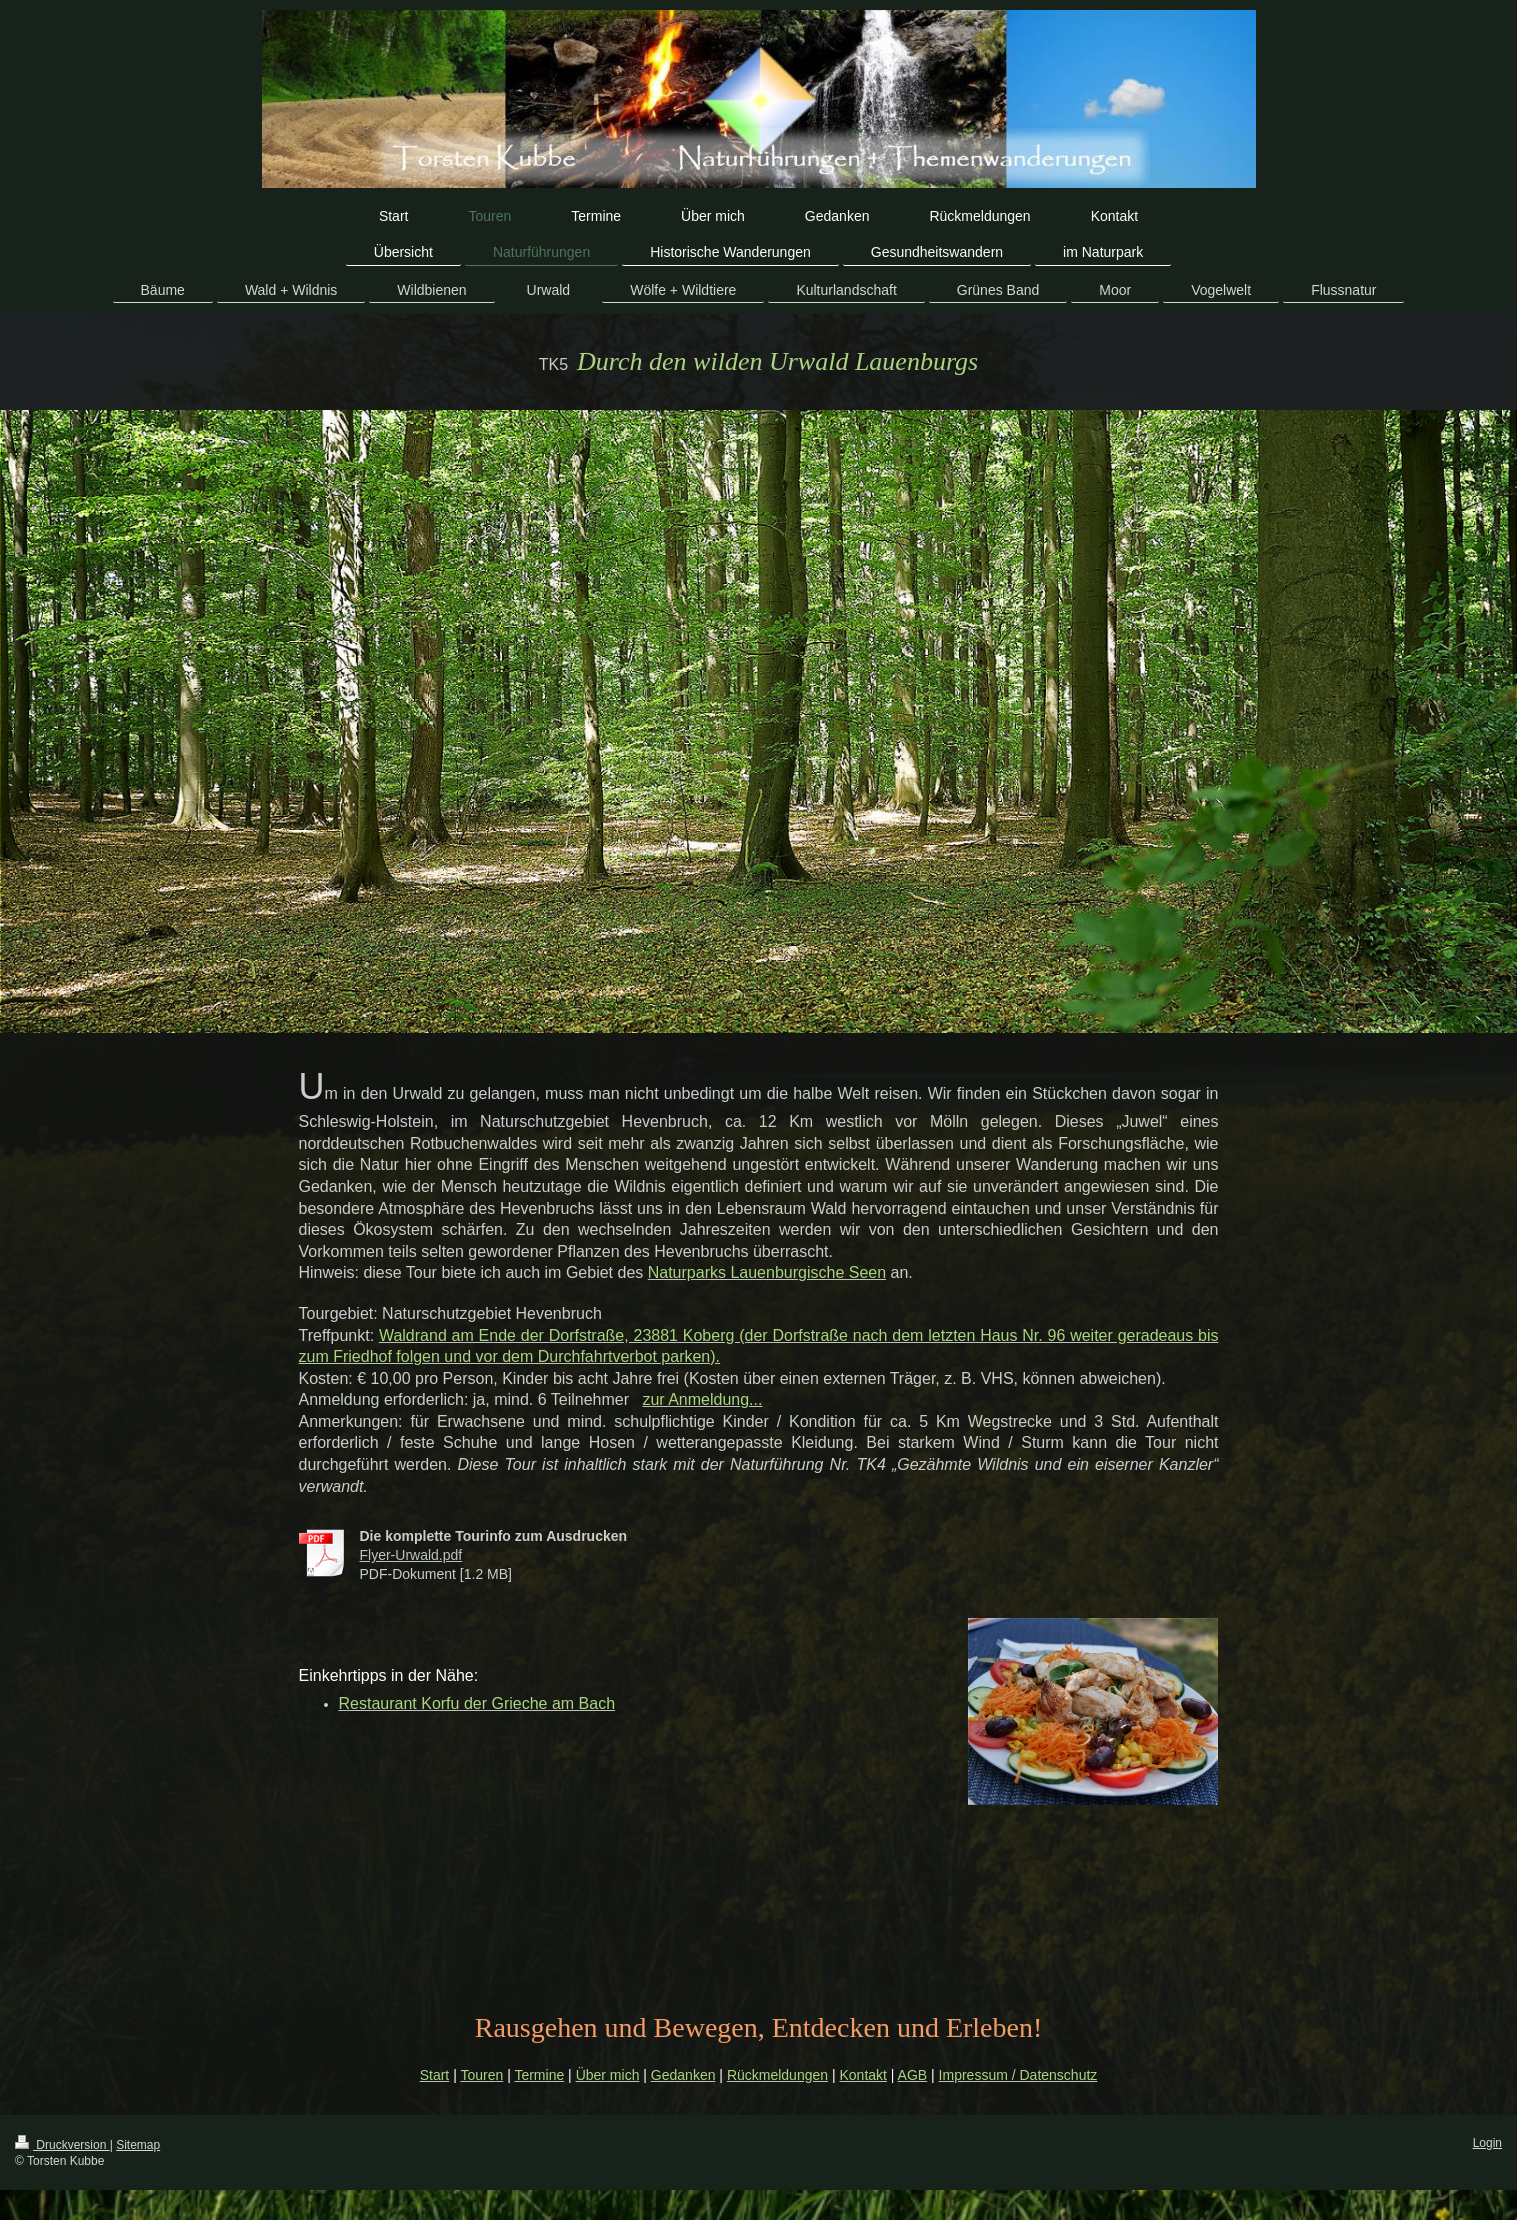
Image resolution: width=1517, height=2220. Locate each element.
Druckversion (62, 2145)
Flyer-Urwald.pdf (411, 1555)
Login (1487, 2143)
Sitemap (138, 2145)
